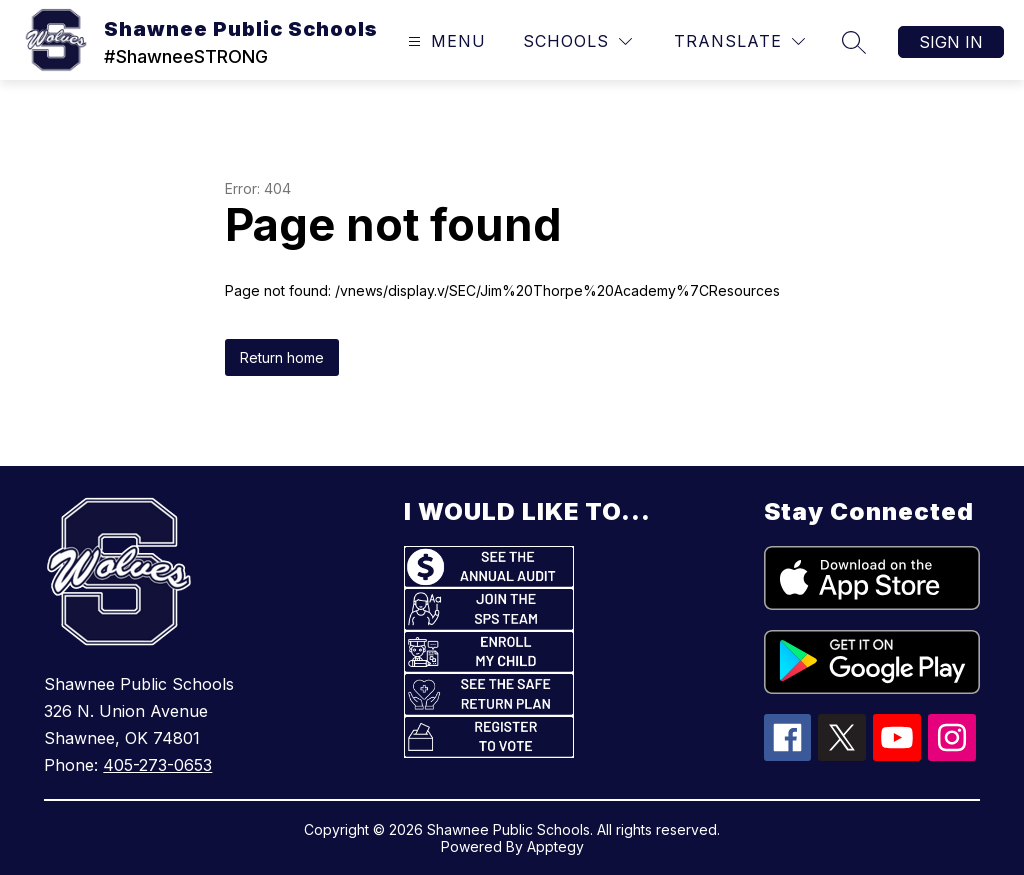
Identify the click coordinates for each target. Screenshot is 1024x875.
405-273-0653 (157, 765)
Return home (282, 357)
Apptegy (555, 846)
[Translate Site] (739, 41)
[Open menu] (444, 41)
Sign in (951, 42)
